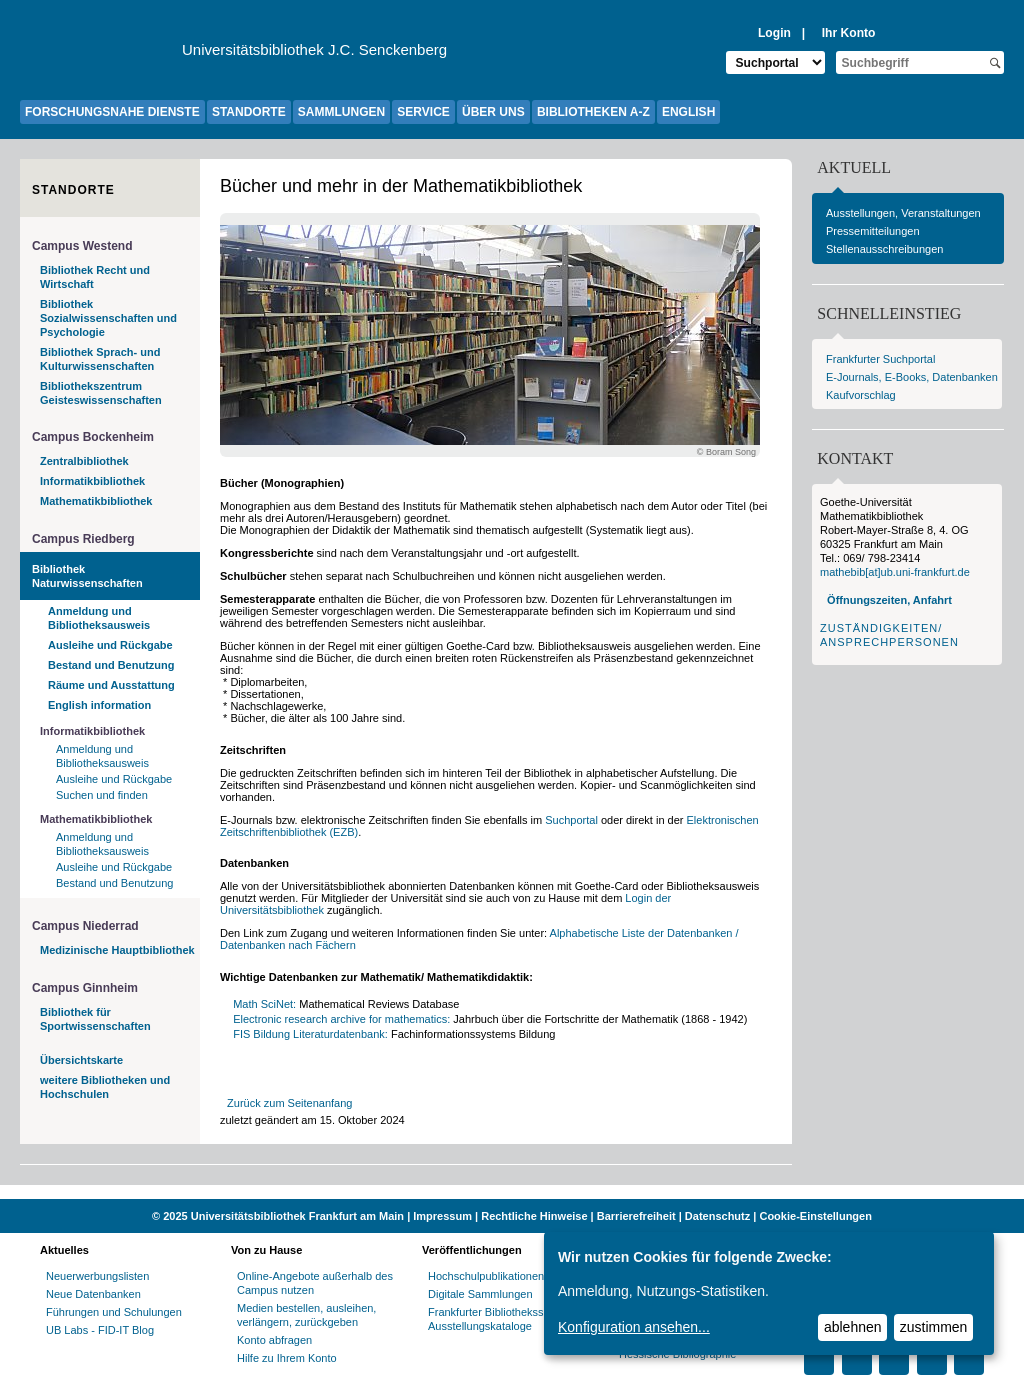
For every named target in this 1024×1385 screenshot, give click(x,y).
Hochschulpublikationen (486, 1276)
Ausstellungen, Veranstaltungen (903, 213)
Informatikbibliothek (92, 481)
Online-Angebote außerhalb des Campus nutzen (315, 1283)
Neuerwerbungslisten (97, 1276)
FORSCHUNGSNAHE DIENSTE (112, 112)
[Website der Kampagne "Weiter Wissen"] (512, 1192)
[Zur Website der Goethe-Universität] (101, 55)
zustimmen (934, 1327)
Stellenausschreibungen (884, 249)
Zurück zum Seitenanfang (289, 1103)
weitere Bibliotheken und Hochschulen (105, 1087)
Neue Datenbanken (93, 1294)
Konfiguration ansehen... (634, 1327)
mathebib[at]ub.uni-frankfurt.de (895, 572)
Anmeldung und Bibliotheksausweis (99, 618)
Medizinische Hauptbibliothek (117, 950)
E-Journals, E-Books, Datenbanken (912, 377)
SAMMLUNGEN (341, 112)
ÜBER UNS (493, 112)
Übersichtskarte (81, 1060)
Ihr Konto (849, 33)
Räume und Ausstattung (111, 685)
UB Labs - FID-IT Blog (100, 1330)
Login (774, 33)
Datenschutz (717, 1216)
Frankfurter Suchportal (880, 359)
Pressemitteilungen (873, 231)
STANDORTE (249, 112)
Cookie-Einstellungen (815, 1216)
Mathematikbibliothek (96, 501)
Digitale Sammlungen (480, 1294)
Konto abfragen (274, 1340)
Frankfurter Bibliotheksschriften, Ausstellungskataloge (505, 1319)
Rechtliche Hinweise (534, 1216)
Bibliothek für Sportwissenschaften (95, 1019)
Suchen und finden (102, 795)
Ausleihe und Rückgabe (110, 645)
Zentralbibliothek (84, 461)
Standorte (73, 190)
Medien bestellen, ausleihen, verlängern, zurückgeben (306, 1315)
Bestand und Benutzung (111, 665)
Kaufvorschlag (861, 395)
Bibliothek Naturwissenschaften (87, 576)
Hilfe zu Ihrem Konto (287, 1358)
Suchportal (571, 820)
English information (99, 705)
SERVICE (423, 112)
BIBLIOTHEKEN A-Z (593, 112)
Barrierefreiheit (636, 1216)
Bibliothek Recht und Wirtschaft (95, 277)
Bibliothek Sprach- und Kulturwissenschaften (100, 359)
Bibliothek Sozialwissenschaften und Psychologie (108, 318)
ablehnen (853, 1327)
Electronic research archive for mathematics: (341, 1019)
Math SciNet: (264, 1004)
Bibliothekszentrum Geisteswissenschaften (101, 393)
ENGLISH (688, 112)
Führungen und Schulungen (114, 1312)
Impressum (442, 1216)
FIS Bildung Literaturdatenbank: (310, 1034)
